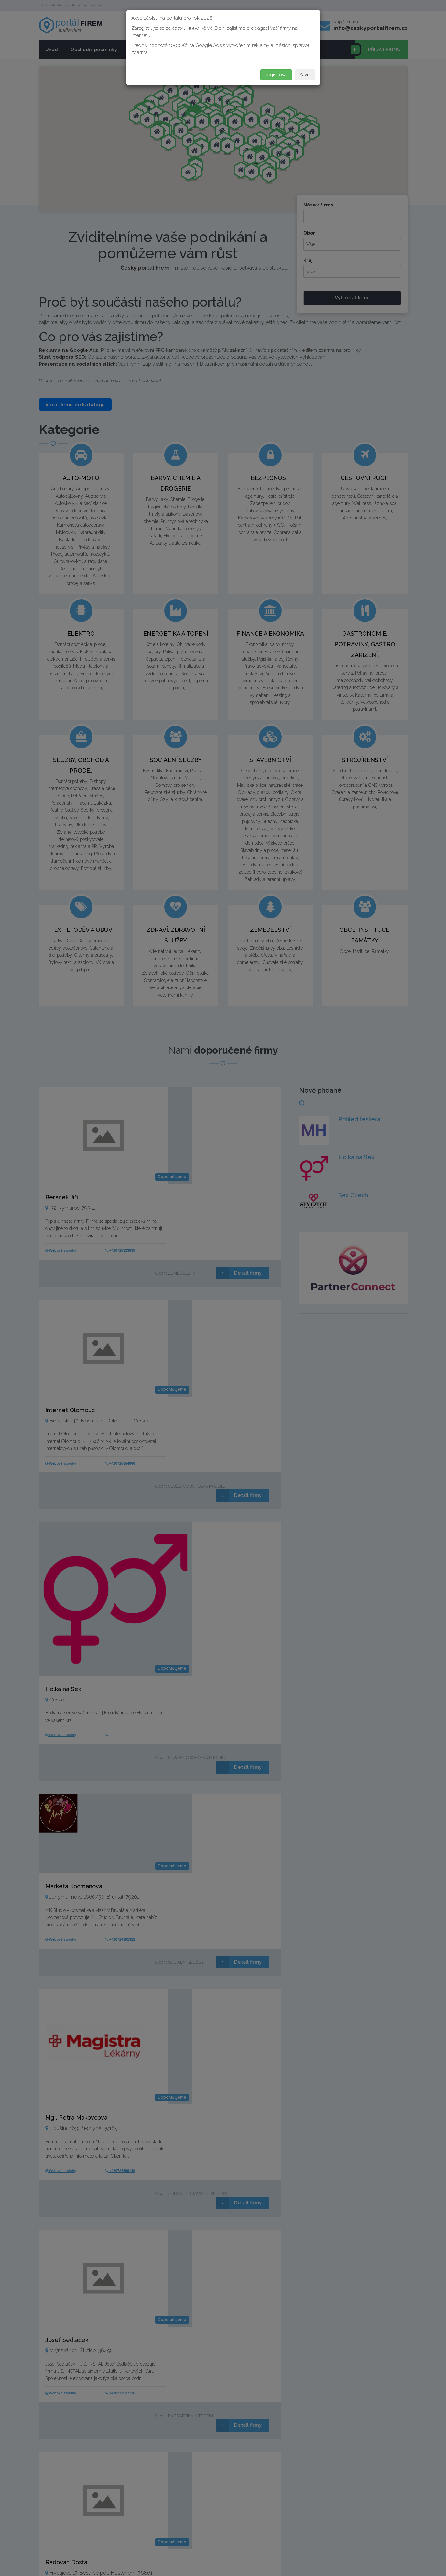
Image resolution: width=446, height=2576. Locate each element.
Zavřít (305, 74)
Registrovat (276, 74)
